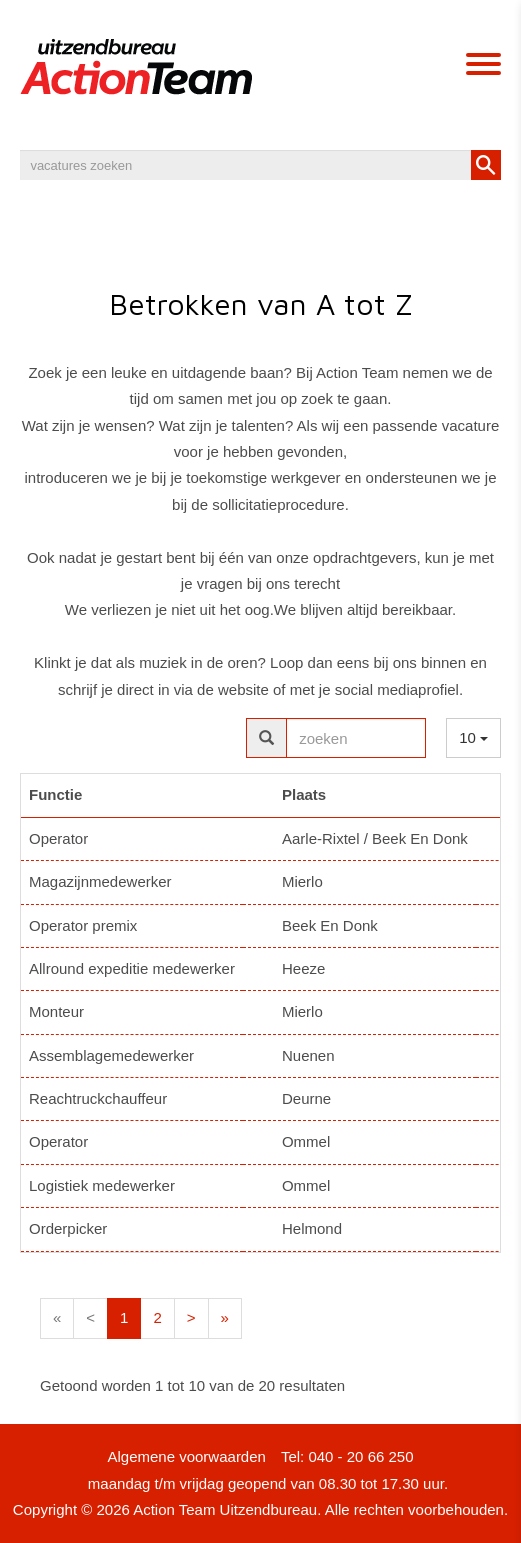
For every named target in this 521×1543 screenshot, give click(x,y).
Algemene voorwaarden (186, 1456)
